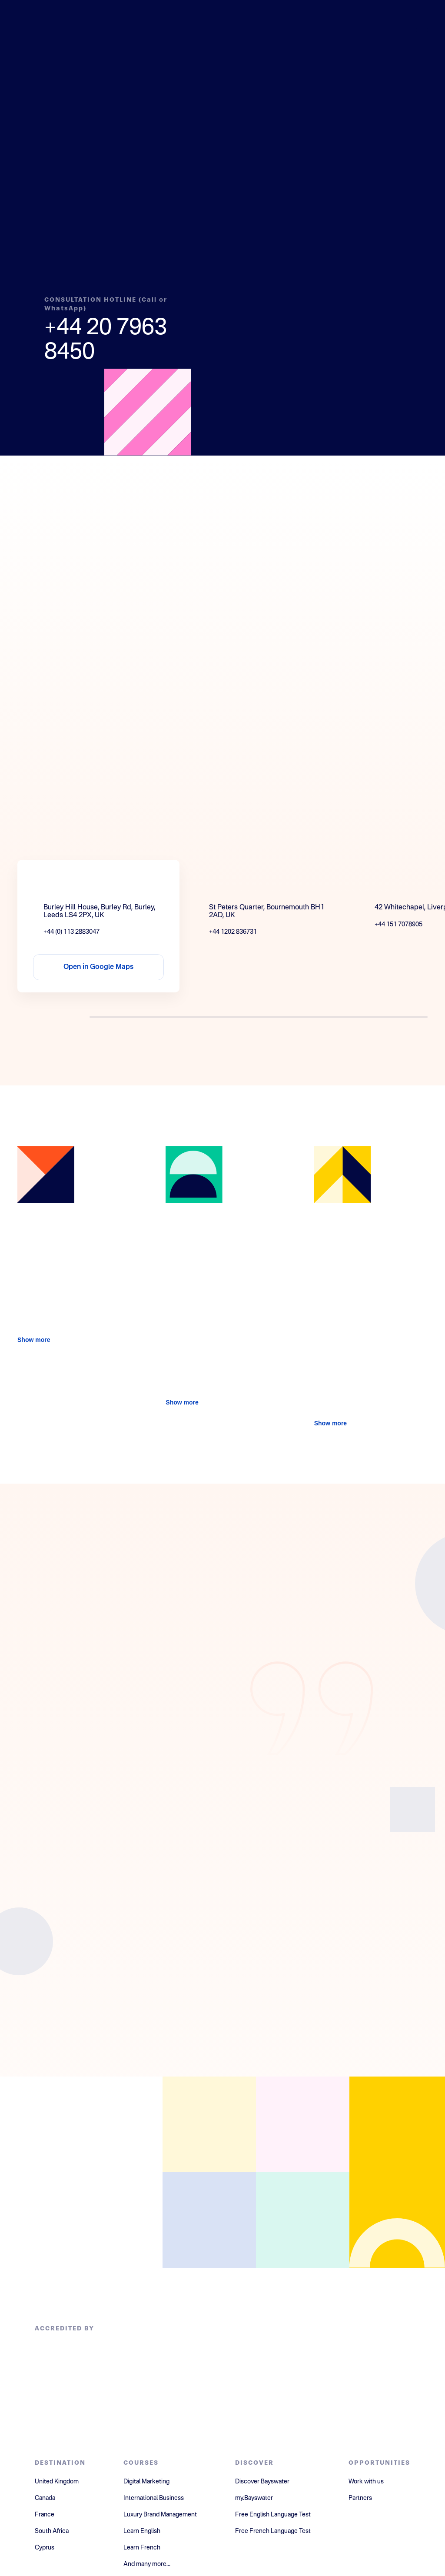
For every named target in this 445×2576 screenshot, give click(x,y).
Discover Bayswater (262, 2482)
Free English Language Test (273, 2515)
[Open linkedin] (302, 2124)
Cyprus (44, 2548)
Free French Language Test (273, 2531)
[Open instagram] (209, 2220)
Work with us (366, 2482)
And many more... (146, 2564)
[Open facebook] (209, 2124)
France (44, 2515)
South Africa (52, 2531)
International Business (153, 2498)
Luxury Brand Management (160, 2515)
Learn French (141, 2548)
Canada (45, 2498)
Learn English (141, 2531)
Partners (360, 2498)
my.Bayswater (254, 2498)
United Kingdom (57, 2482)
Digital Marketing (146, 2482)
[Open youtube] (302, 2220)
